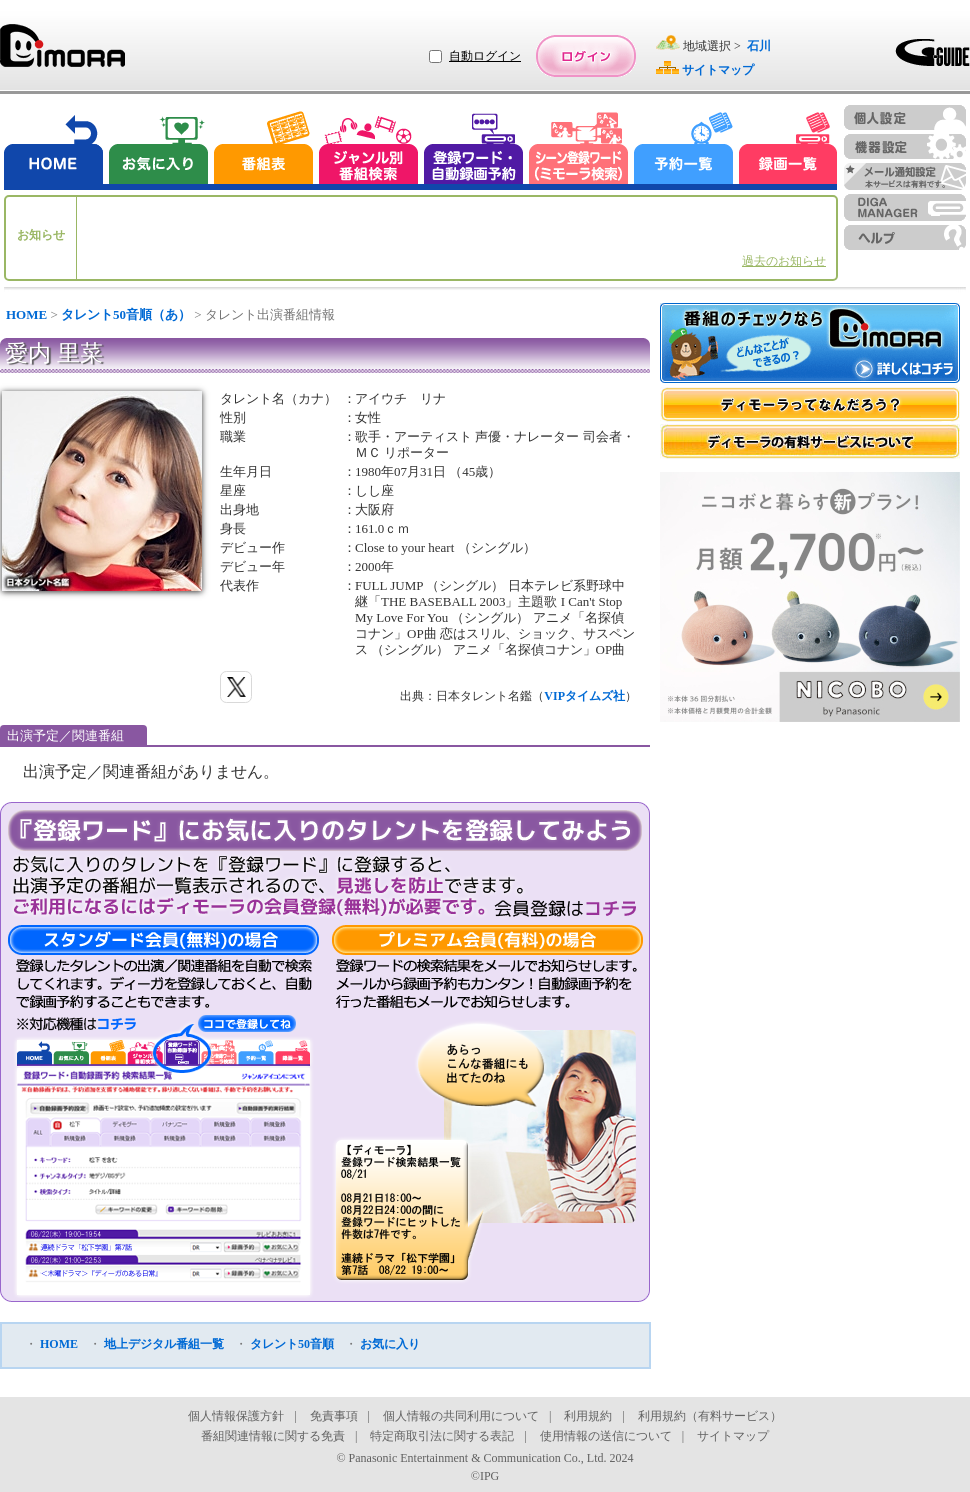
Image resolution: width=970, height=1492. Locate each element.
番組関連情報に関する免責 (273, 1436)
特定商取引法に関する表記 (442, 1436)
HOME (26, 314)
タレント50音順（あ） (126, 314)
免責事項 (334, 1416)
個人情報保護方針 (236, 1416)
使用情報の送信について (606, 1436)
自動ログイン (485, 56)
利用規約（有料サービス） (710, 1416)
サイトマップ (733, 1436)
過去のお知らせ (784, 261)
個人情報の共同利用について (461, 1416)
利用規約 (588, 1416)
